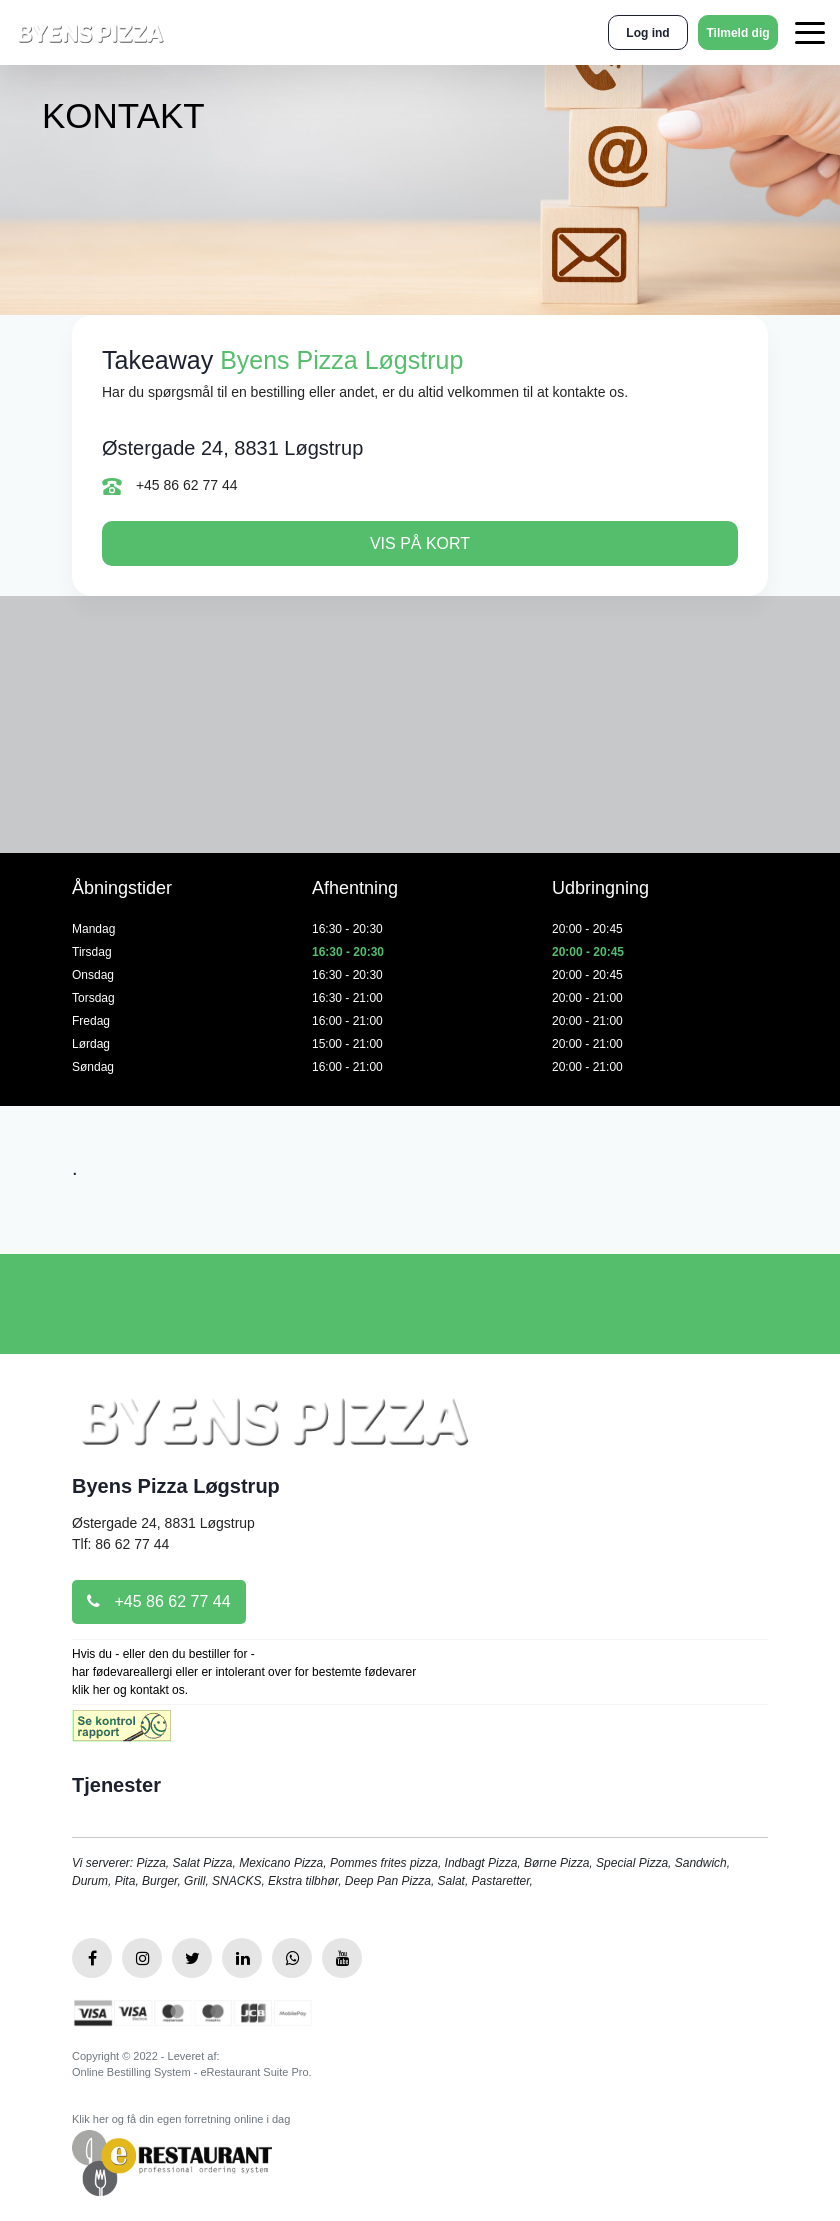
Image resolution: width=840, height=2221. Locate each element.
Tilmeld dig (737, 33)
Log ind (647, 33)
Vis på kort (420, 543)
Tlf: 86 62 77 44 (120, 1544)
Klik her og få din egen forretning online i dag (181, 2119)
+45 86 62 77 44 (170, 486)
